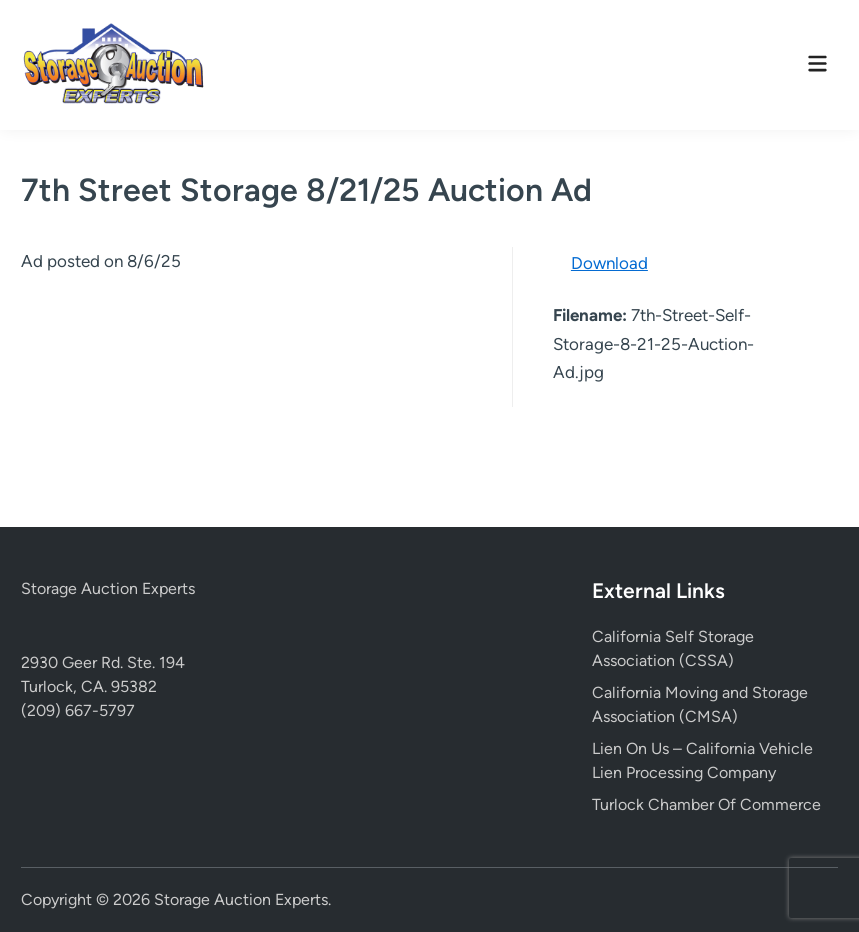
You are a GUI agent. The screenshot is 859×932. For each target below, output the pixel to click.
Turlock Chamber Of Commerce (706, 804)
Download (609, 263)
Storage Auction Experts (108, 588)
